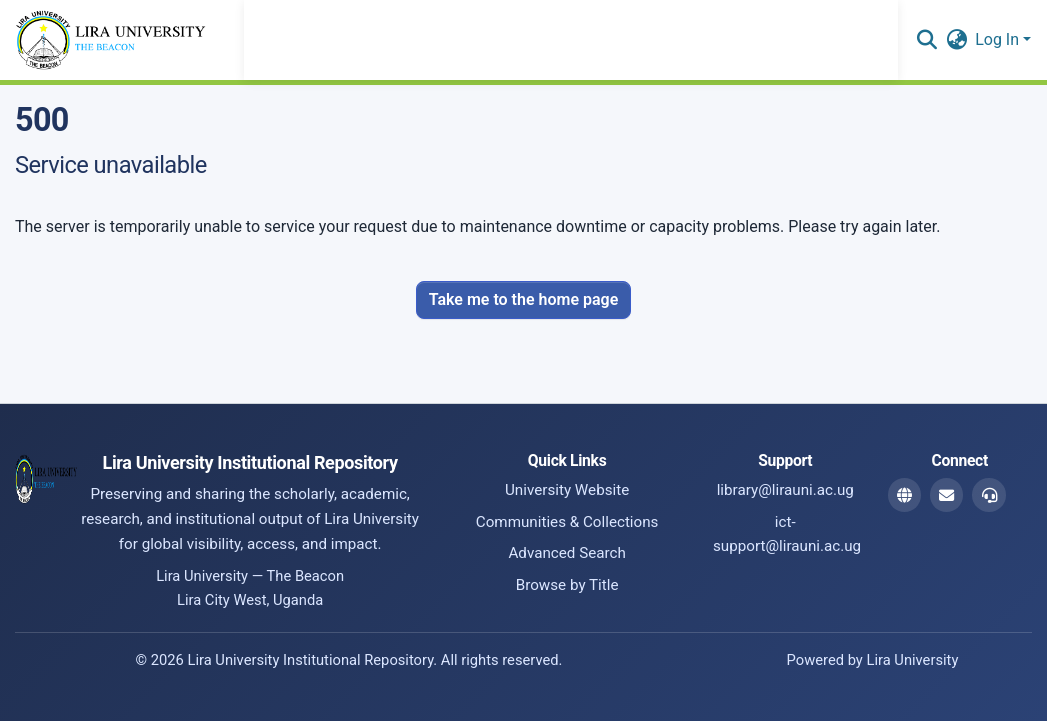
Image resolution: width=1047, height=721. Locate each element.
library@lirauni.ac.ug (785, 490)
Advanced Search (566, 553)
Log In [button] (999, 39)
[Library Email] (947, 495)
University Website (567, 490)
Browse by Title (567, 585)
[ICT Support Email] (989, 495)
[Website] (905, 495)
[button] (926, 40)
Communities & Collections (567, 522)
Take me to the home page (524, 299)
